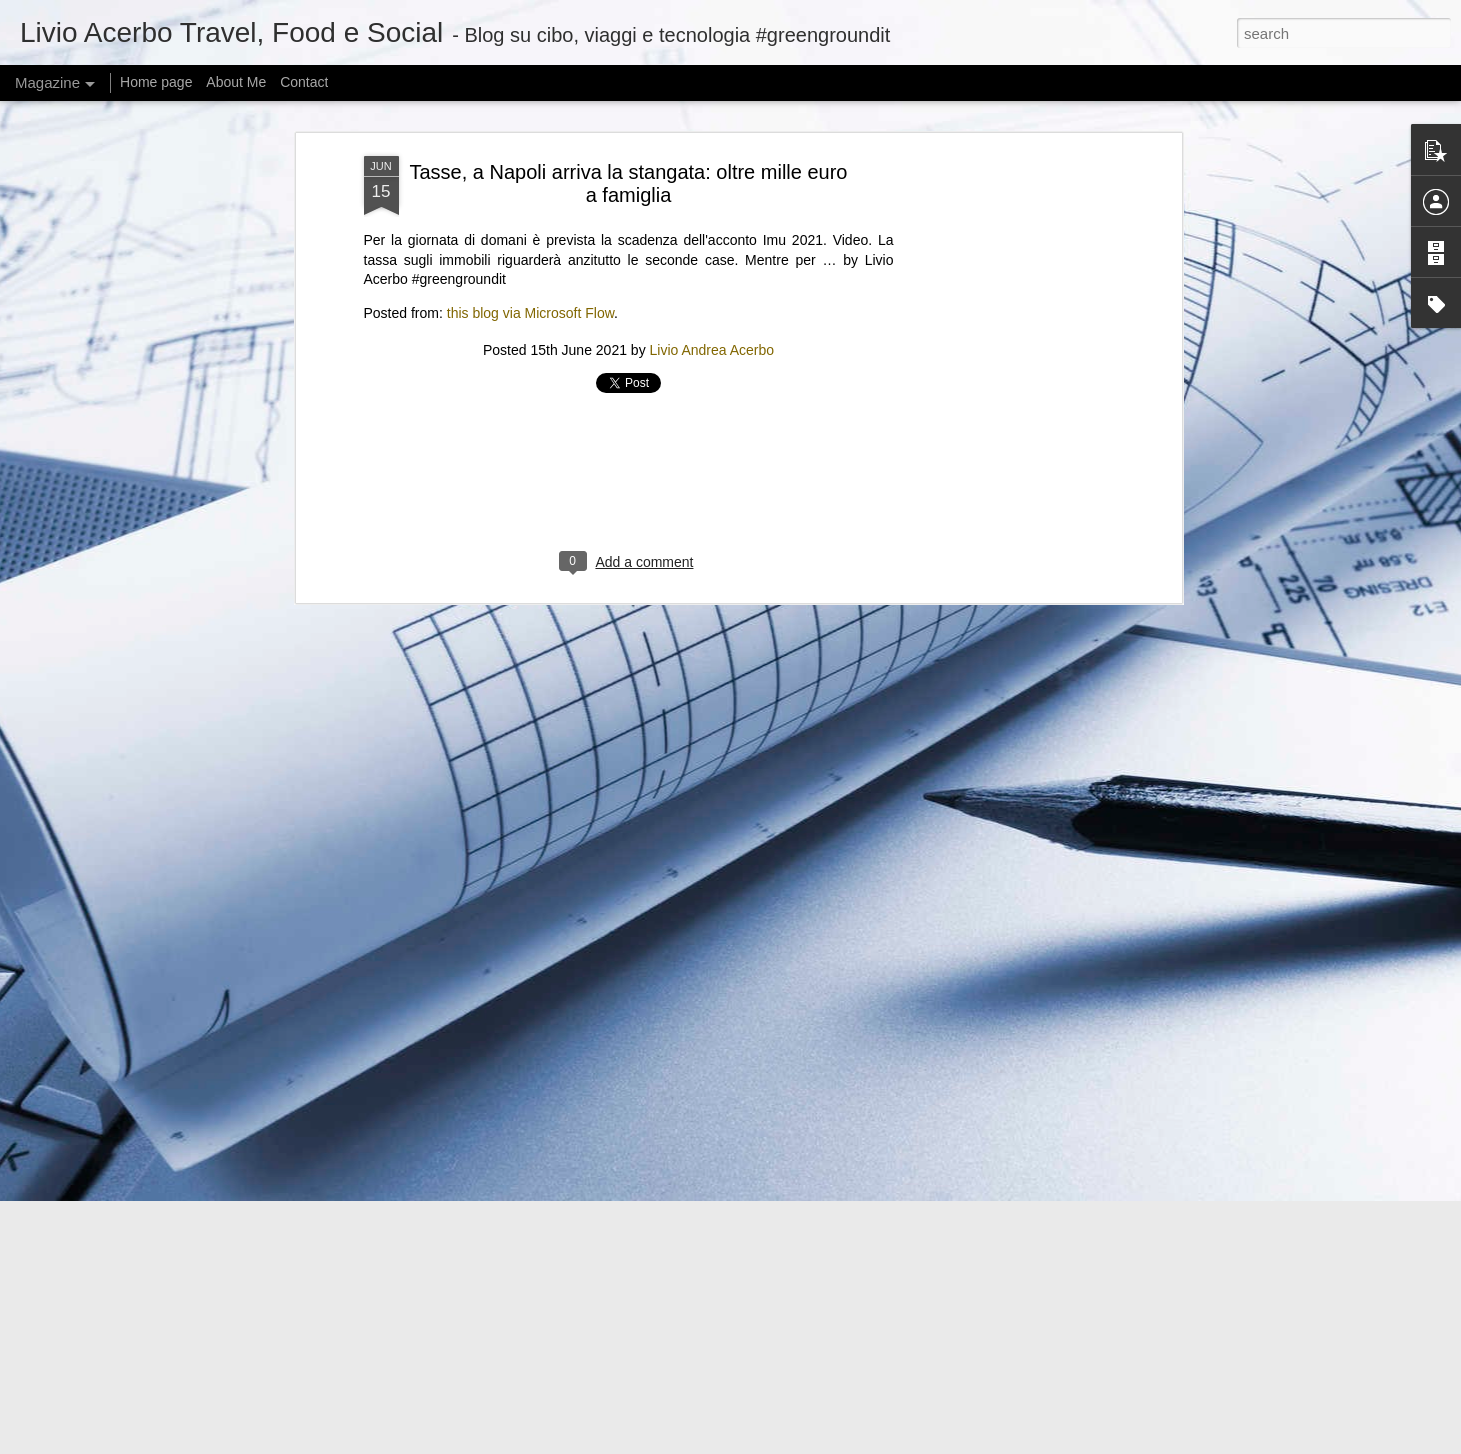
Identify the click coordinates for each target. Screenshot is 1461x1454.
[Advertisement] (629, 141)
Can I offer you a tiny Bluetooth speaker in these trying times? (523, 1307)
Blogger (872, 1443)
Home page (156, 82)
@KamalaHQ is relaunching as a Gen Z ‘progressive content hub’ (537, 1183)
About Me (236, 82)
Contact (304, 82)
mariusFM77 (755, 1443)
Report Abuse (930, 1443)
